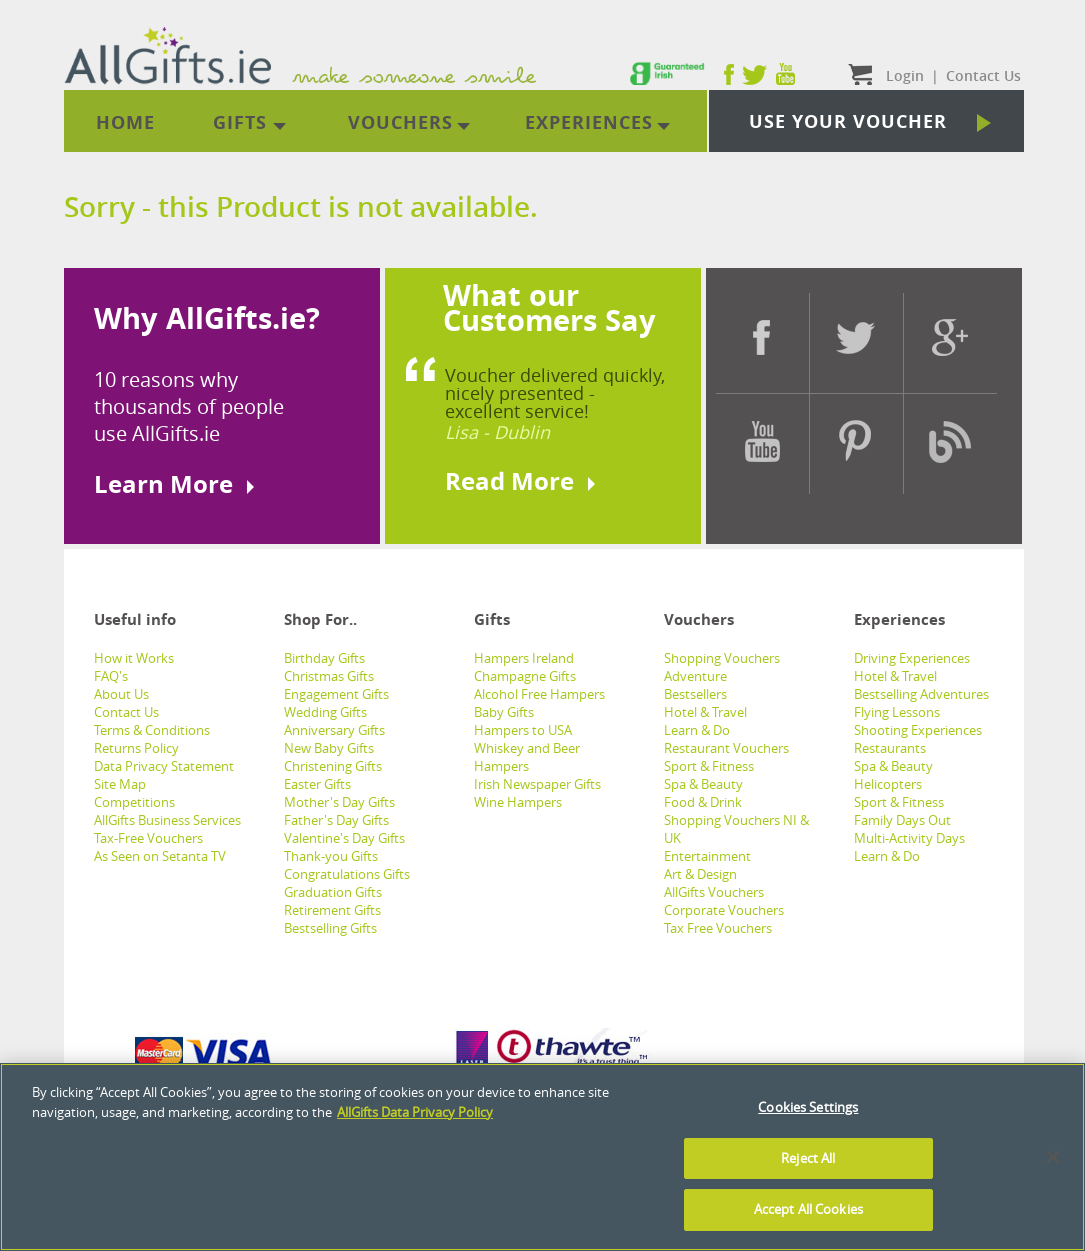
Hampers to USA (523, 730)
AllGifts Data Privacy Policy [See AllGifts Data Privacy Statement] (415, 1112)
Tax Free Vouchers (718, 928)
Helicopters (888, 784)
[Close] (1053, 1157)
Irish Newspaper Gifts (537, 784)
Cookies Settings (808, 1107)
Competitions (134, 802)
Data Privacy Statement (164, 766)
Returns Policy (136, 748)
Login (905, 75)
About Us (121, 694)
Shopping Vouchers (722, 658)
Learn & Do (697, 730)
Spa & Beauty (703, 784)
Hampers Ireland (524, 658)
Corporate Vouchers (724, 910)
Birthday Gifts (324, 658)
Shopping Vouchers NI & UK (736, 829)
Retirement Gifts (332, 910)
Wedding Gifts (325, 712)
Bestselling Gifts (330, 928)
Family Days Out (902, 820)
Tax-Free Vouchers (148, 838)
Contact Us (126, 712)
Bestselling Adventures (921, 694)
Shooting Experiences (918, 730)
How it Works (134, 658)
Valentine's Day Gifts (344, 838)
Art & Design (700, 874)
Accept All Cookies (808, 1209)
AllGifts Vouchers (714, 892)
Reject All (808, 1158)
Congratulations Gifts (347, 874)
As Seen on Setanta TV (160, 856)
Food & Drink (703, 802)
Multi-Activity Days (909, 838)
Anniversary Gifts (334, 730)
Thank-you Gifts (331, 856)
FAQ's (111, 676)
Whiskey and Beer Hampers (527, 757)
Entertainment (707, 856)
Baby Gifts (504, 712)
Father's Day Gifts (336, 820)
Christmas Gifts (329, 676)
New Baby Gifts (329, 748)
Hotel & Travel (705, 712)
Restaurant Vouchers (726, 748)
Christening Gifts (333, 766)
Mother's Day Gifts (339, 802)
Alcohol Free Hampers (539, 694)
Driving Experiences (912, 658)
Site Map (120, 784)
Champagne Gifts (525, 676)
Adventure (695, 676)
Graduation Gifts (333, 892)
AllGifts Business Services (167, 820)
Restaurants (890, 748)
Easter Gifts (317, 784)
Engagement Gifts (336, 694)
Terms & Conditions (152, 730)
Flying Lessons (897, 712)
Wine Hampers (518, 802)
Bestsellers (695, 694)
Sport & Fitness (709, 766)
